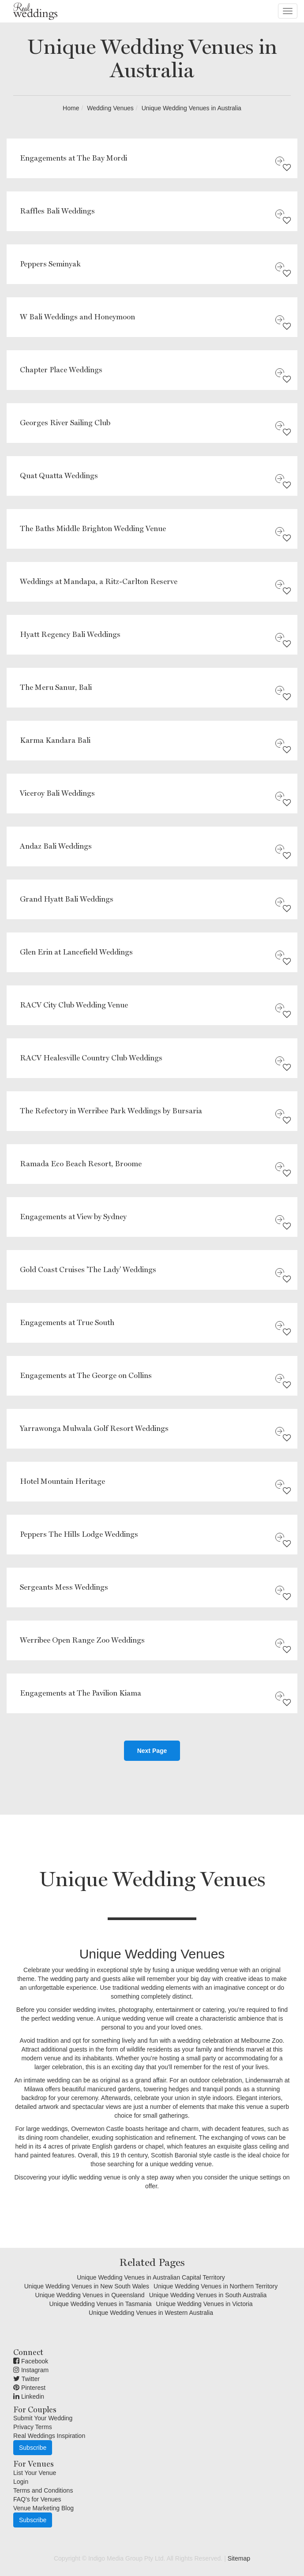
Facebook (30, 2361)
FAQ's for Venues (37, 2499)
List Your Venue (34, 2472)
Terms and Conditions (43, 2490)
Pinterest (29, 2387)
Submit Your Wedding (42, 2418)
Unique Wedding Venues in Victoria (204, 2303)
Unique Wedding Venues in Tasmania (100, 2303)
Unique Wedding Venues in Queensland (90, 2295)
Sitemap (239, 2558)
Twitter (26, 2378)
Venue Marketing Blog (43, 2508)
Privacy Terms (32, 2426)
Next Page (152, 1750)
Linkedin (28, 2396)
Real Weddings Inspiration (49, 2435)
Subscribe (32, 2447)
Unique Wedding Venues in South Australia (208, 2295)
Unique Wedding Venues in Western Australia (151, 2312)
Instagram (31, 2370)
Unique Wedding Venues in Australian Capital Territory (151, 2277)
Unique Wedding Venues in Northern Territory (216, 2286)
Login (20, 2481)
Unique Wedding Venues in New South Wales (86, 2286)
